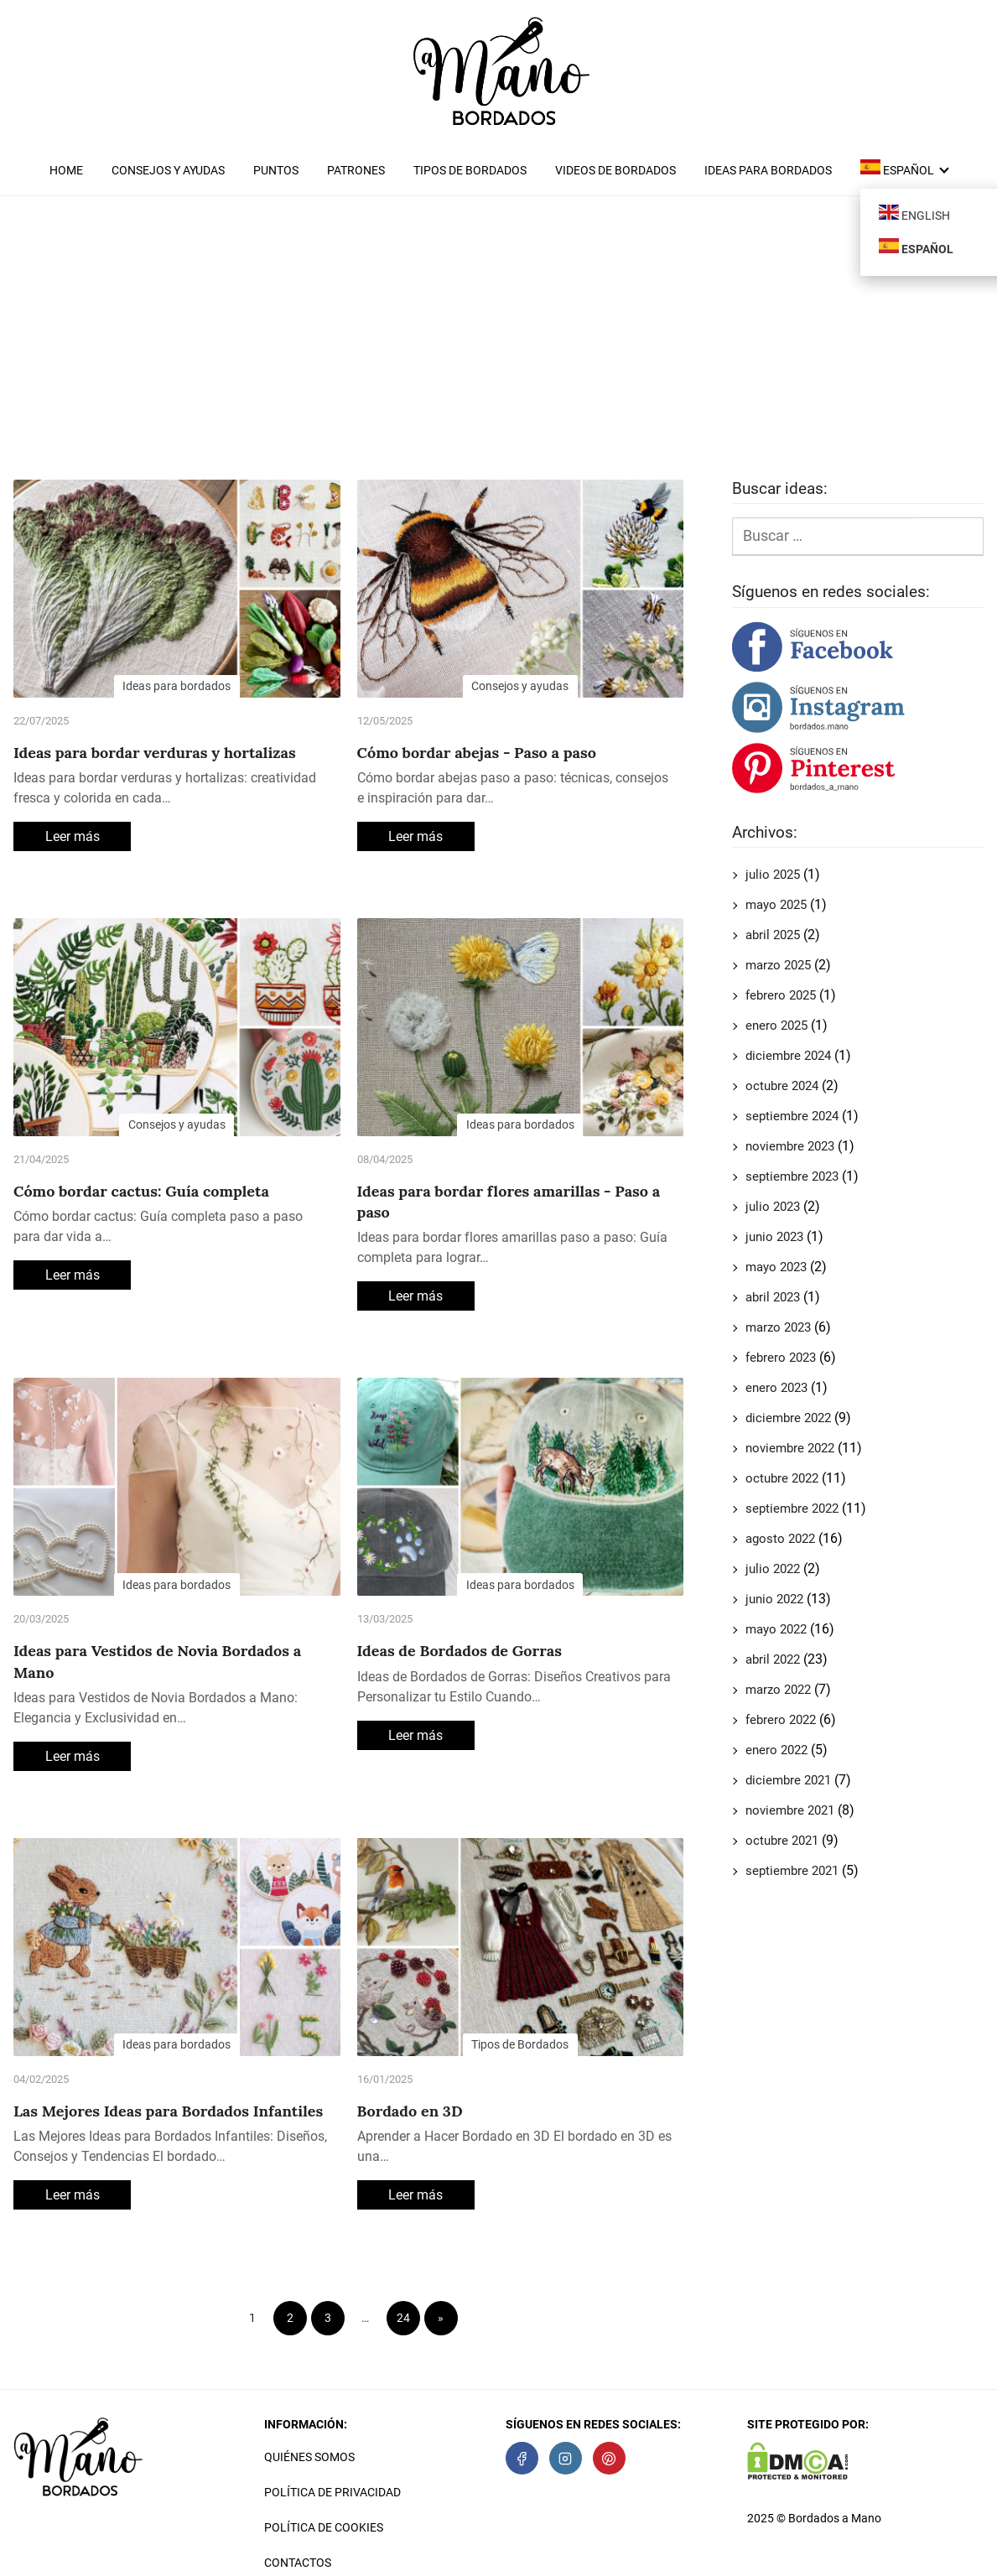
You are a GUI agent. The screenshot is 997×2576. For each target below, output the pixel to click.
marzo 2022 (778, 1689)
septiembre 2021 (792, 1870)
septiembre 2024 (792, 1116)
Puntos (276, 170)
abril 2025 (772, 935)
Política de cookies (323, 2527)
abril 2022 (772, 1659)
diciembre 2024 (788, 1055)
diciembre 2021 (788, 1780)
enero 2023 (776, 1387)
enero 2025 (776, 1025)
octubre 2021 (781, 1840)
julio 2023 (772, 1206)
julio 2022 (772, 1568)
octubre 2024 (781, 1085)
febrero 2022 (780, 1719)
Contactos (297, 2562)
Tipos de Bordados (470, 170)
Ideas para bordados (768, 170)
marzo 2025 (778, 965)
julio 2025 (772, 874)
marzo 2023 (778, 1327)
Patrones (356, 170)
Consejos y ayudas (168, 170)
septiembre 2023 (792, 1176)
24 (403, 2317)
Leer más (72, 836)
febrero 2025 (780, 995)
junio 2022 (774, 1599)
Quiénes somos (309, 2457)
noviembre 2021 (789, 1810)
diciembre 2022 (788, 1418)
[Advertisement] (498, 345)
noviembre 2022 (789, 1448)
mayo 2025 (776, 904)
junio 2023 (774, 1236)
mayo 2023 (776, 1267)
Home (66, 170)
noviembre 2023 (789, 1146)
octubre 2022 (781, 1478)
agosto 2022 (780, 1538)
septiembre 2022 (792, 1508)
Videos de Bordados (615, 170)
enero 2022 (776, 1750)
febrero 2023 (780, 1357)
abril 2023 (772, 1297)
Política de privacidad (332, 2492)
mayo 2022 (776, 1629)
